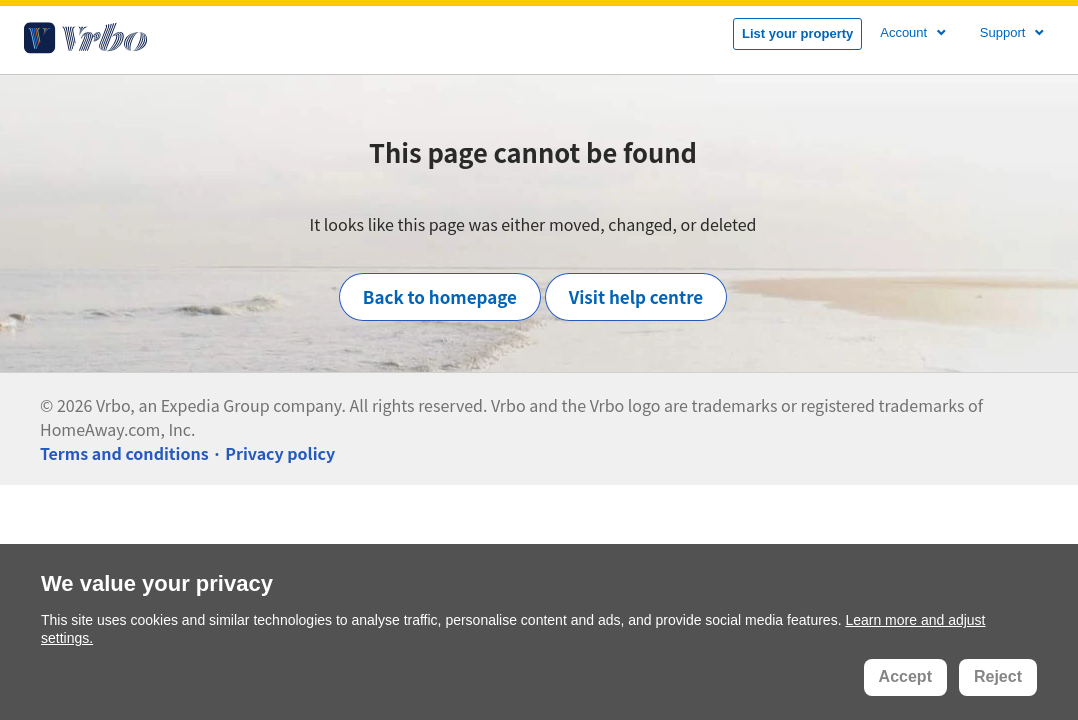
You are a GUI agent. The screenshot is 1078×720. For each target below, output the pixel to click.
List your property (797, 33)
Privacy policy (280, 453)
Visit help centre (636, 296)
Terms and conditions (124, 453)
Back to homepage (440, 296)
